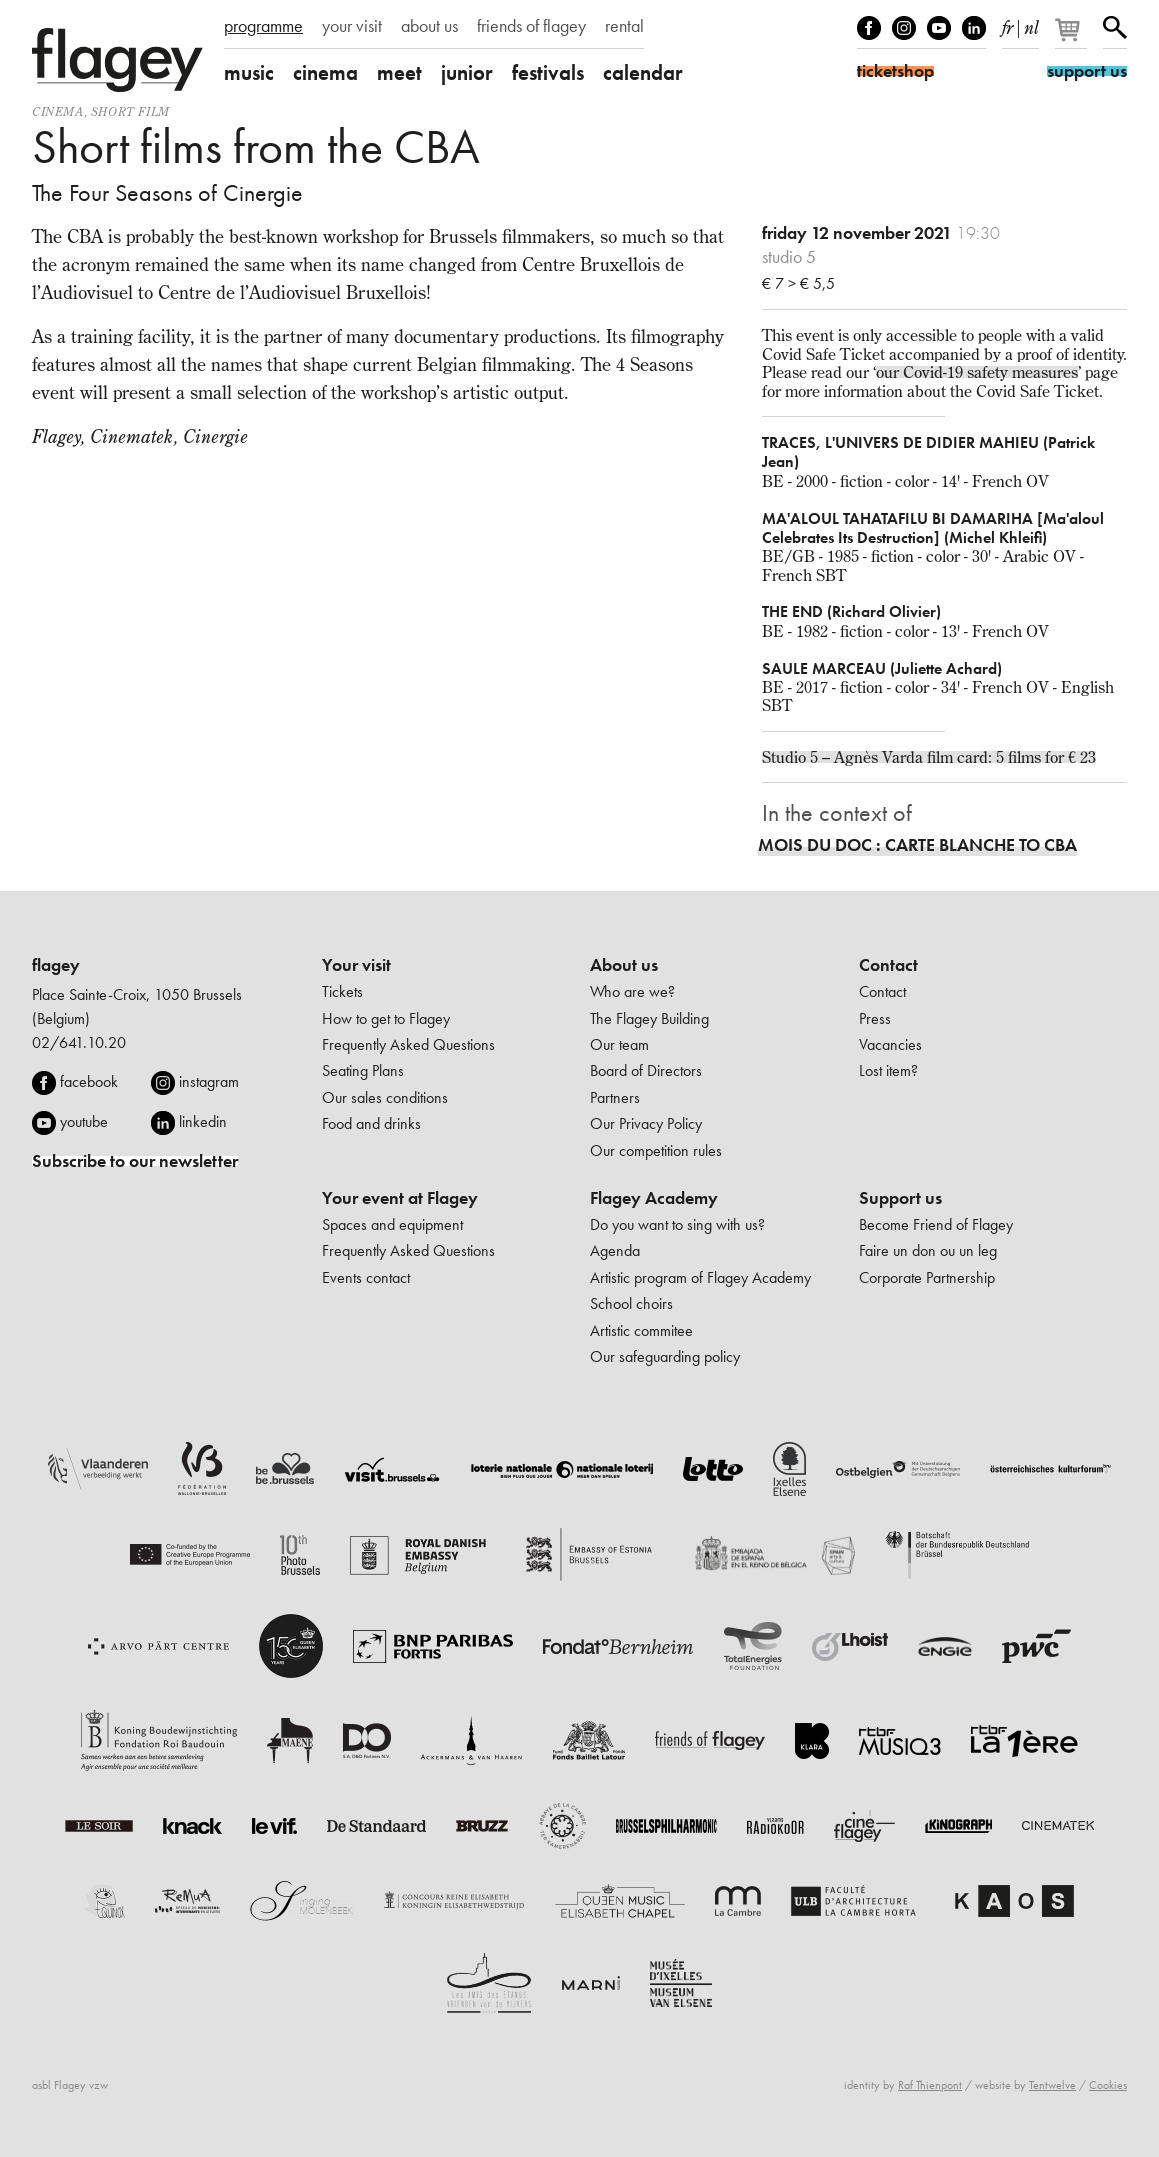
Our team (619, 1044)
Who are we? (632, 991)
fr (1007, 24)
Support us (900, 1198)
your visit (352, 26)
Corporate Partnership (927, 1277)
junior (467, 72)
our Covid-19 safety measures (977, 372)
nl (1031, 24)
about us (429, 26)
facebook (89, 1081)
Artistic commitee (641, 1330)
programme (263, 26)
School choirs (631, 1303)
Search (1115, 28)
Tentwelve (1052, 2085)
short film (130, 111)
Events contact (366, 1277)
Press (875, 1018)
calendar (643, 72)
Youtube (939, 28)
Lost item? (888, 1070)
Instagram (904, 28)
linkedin (203, 1121)
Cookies (1108, 2085)
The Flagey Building (649, 1018)
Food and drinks (371, 1123)
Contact (888, 965)
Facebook (869, 28)
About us (624, 965)
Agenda (615, 1250)
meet (399, 72)
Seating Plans (363, 1070)
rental (624, 26)
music (249, 72)
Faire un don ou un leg (928, 1250)
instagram (209, 1081)
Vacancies (890, 1044)
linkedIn (974, 28)
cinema (325, 72)
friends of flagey (531, 26)
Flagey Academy (654, 1198)
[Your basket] (1072, 38)
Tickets (342, 991)
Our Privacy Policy (646, 1123)
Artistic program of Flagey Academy (700, 1277)
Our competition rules (656, 1150)
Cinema (58, 111)
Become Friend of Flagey (936, 1224)
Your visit (356, 965)
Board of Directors (646, 1070)
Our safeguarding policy (665, 1356)
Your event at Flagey (400, 1198)
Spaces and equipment (392, 1224)
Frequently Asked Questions (408, 1044)
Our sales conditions (385, 1097)
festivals (548, 72)
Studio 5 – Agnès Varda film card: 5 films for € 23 (929, 757)
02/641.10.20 (79, 1042)
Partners (615, 1097)
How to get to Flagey (386, 1018)
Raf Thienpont (930, 2085)
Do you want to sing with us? (677, 1224)
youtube (84, 1121)
